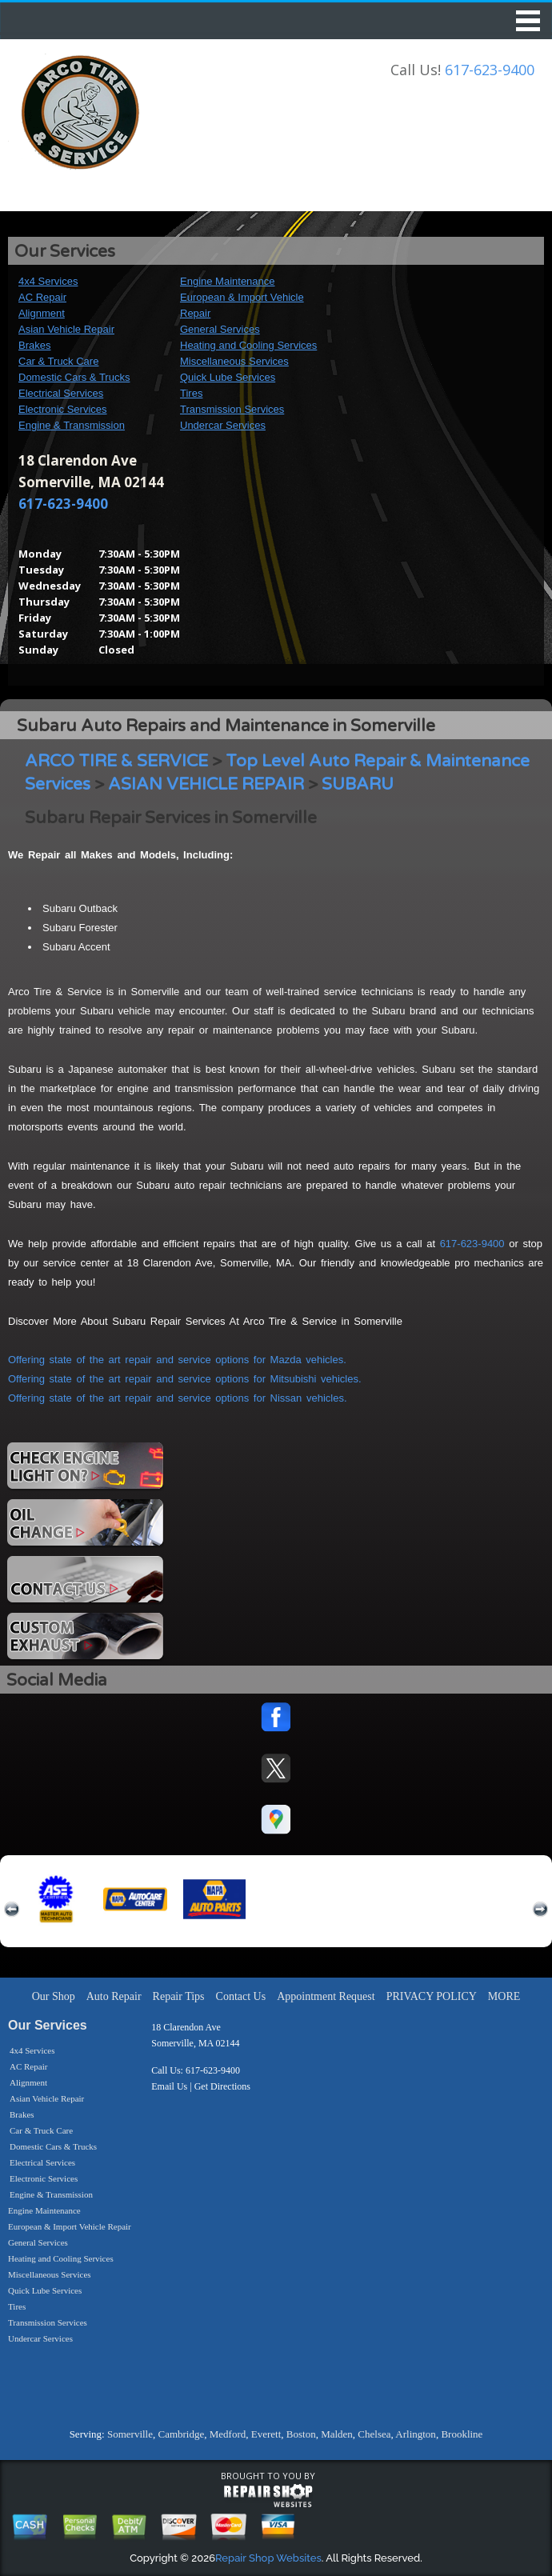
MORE (504, 1996)
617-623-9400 (489, 69)
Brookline (461, 2434)
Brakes (34, 345)
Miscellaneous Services (234, 361)
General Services (220, 329)
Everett (266, 2434)
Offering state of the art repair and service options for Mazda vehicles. (177, 1360)
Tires (191, 393)
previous (12, 1910)
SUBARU (358, 784)
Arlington (415, 2434)
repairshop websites (268, 2496)
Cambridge (181, 2434)
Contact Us (241, 1996)
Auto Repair (114, 1996)
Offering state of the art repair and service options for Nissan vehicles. (177, 1398)
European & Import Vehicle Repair (69, 2226)
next (540, 1910)
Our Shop (53, 1996)
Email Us (169, 2086)
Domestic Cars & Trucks (74, 377)
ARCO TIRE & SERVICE (116, 761)
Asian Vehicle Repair (66, 329)
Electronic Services (62, 409)
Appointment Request (326, 1996)
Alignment (41, 313)
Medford (228, 2434)
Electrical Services (60, 393)
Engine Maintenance (227, 281)
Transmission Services (232, 409)
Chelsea (374, 2434)
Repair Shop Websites (268, 2558)
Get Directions (222, 2086)
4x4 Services (48, 281)
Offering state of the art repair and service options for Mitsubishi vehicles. (185, 1379)
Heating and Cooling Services (248, 345)
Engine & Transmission (71, 425)
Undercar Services (223, 425)
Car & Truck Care (58, 361)
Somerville (130, 2434)
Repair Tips (179, 1996)
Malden (337, 2434)
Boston (301, 2434)
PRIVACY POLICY (431, 1996)
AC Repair (42, 297)
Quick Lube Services (227, 377)
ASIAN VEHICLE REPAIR (206, 784)
